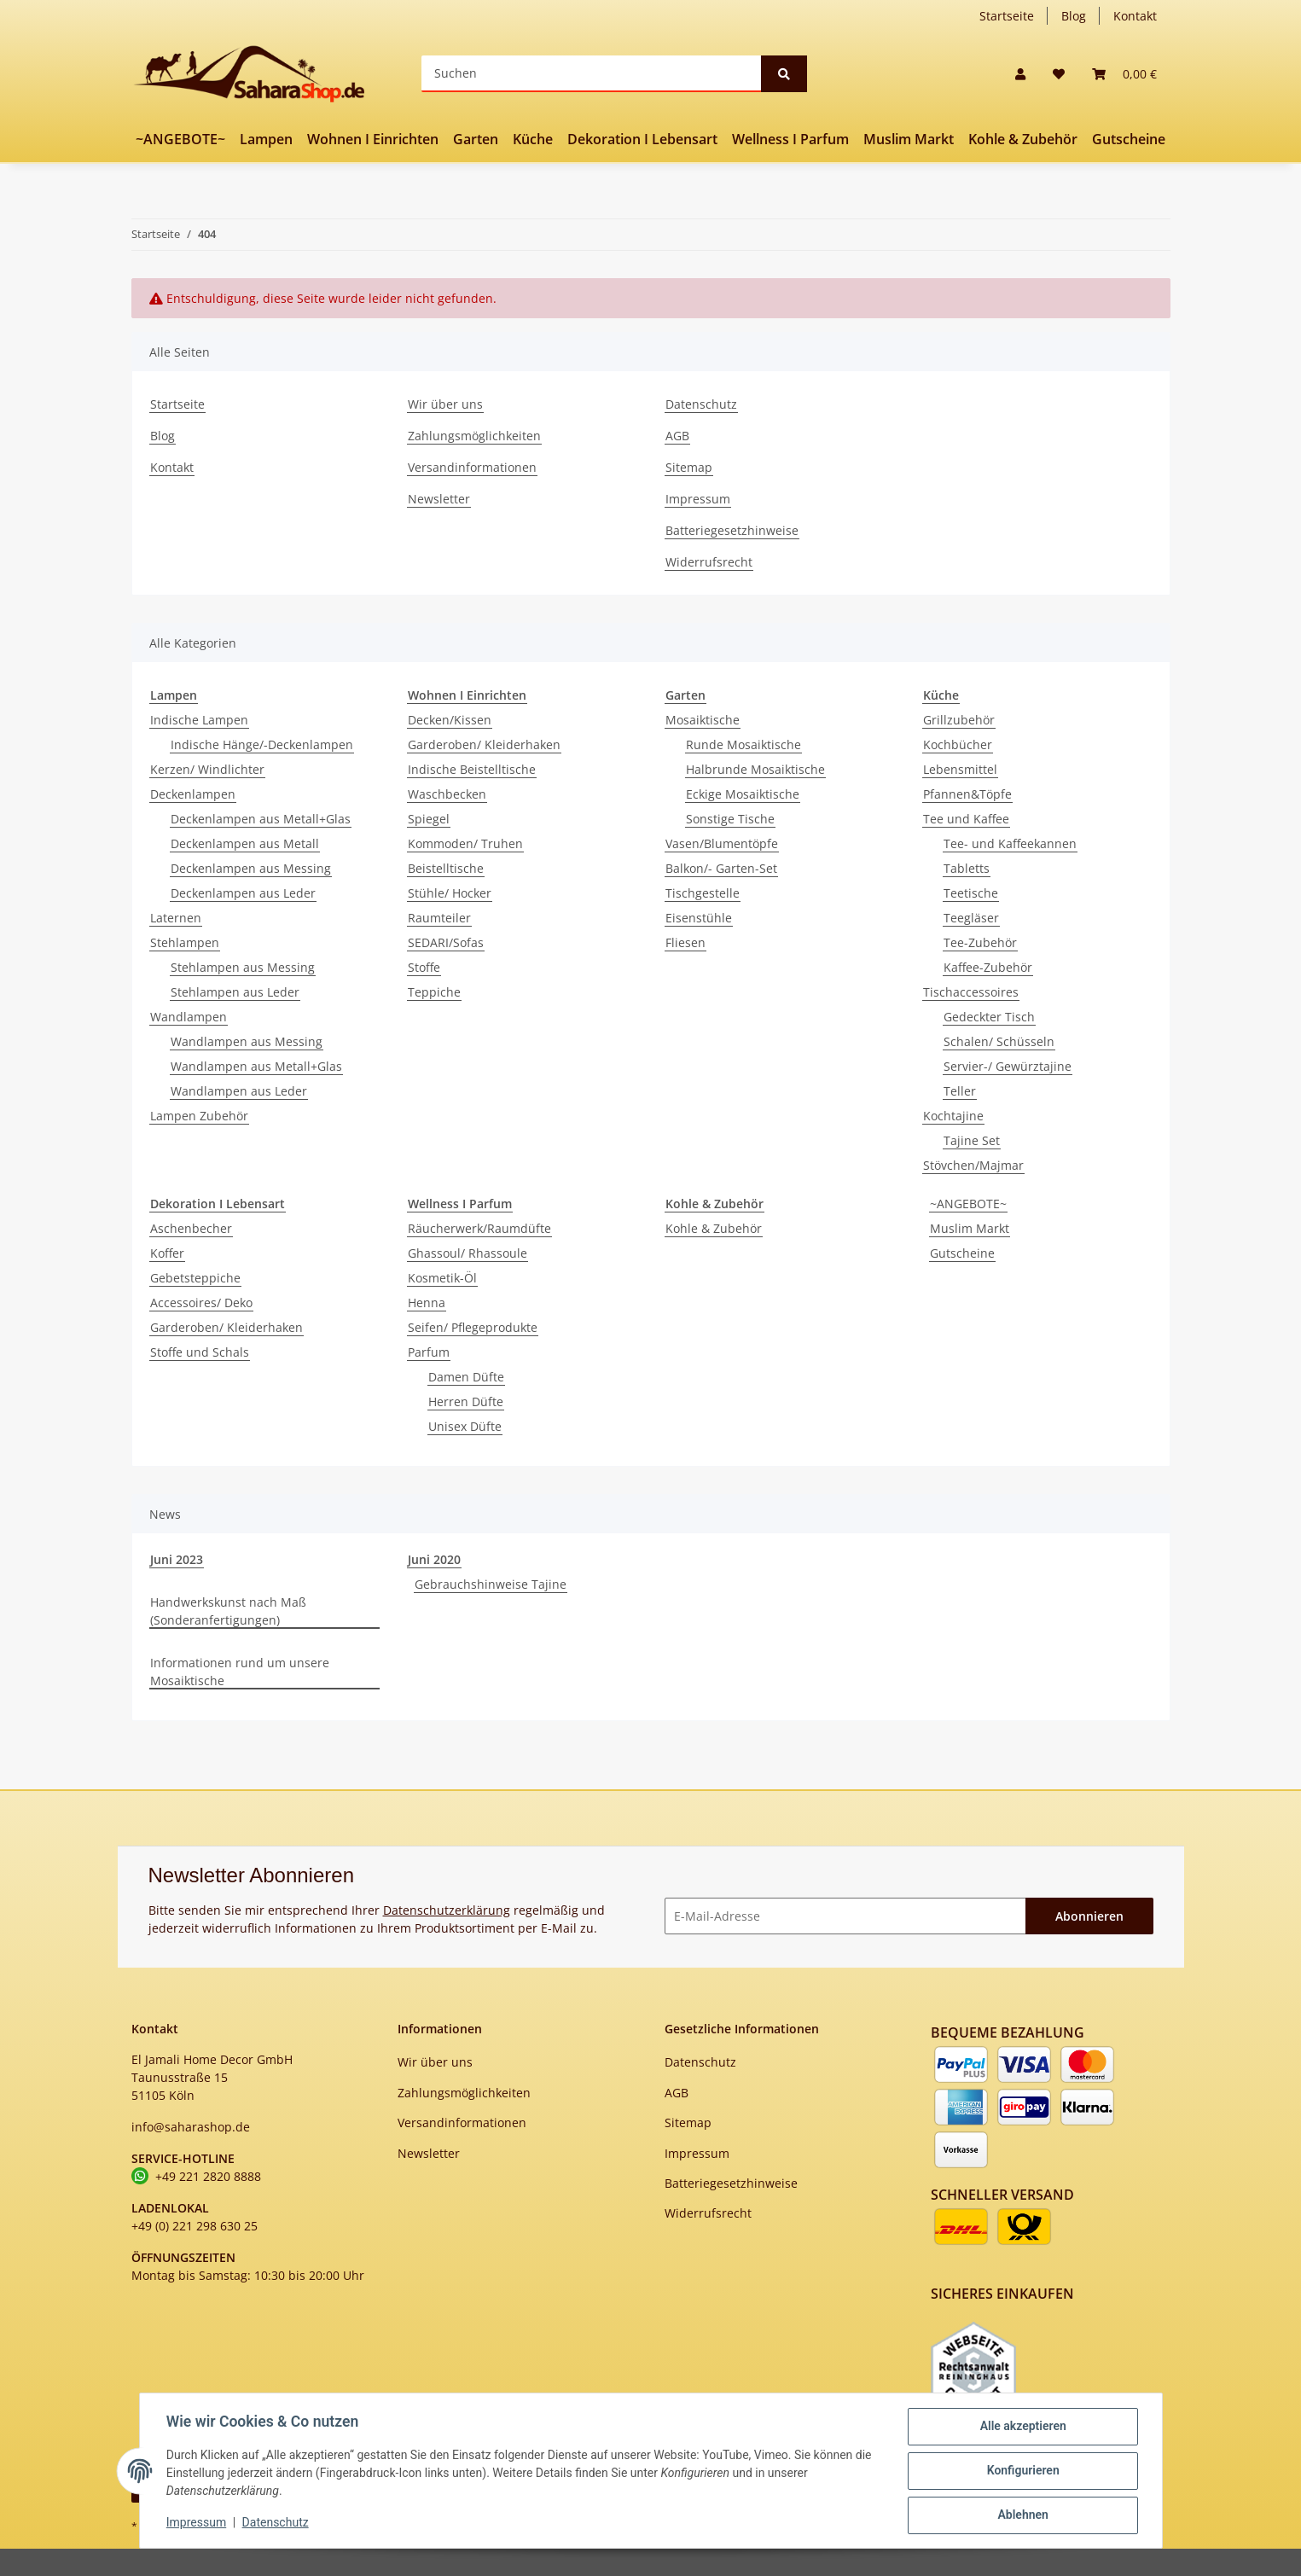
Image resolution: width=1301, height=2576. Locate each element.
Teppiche (434, 992)
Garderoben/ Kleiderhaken (484, 744)
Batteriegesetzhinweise (732, 530)
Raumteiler (439, 918)
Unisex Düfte (465, 1426)
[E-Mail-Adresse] (845, 1916)
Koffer (167, 1253)
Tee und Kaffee (966, 819)
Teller (960, 1091)
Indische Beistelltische (472, 769)
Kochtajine (953, 1116)
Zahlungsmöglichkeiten (474, 435)
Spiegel (429, 819)
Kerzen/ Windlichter (207, 769)
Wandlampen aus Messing (246, 1041)
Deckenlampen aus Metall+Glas (261, 819)
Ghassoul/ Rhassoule (467, 1253)
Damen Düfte (466, 1377)
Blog (1073, 16)
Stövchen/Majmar (973, 1165)
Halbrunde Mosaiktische (755, 769)
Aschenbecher (191, 1228)
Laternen (175, 918)
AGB (677, 435)
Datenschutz (701, 404)
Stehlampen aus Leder (235, 992)
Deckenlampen (192, 794)
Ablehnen (1022, 2515)
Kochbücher (957, 744)
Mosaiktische (702, 720)
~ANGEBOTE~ (968, 1203)
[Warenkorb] (1124, 73)
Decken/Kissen (449, 720)
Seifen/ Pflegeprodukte (472, 1327)
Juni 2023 (176, 1559)
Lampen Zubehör (199, 1116)
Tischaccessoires (971, 992)
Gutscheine (962, 1253)
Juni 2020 (434, 1559)
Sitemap (688, 467)
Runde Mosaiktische (743, 744)
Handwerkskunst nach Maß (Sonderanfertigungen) (228, 1611)
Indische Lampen (199, 720)
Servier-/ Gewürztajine (1008, 1066)
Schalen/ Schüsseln (999, 1041)
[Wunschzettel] (1058, 73)
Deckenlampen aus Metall (245, 843)
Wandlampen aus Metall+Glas (256, 1066)
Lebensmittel (960, 769)
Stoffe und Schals (199, 1352)
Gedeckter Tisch (989, 1017)
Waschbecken (447, 794)
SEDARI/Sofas (446, 942)
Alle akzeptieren (1022, 2427)
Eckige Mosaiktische (742, 794)
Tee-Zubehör (980, 942)
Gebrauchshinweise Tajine (490, 1584)
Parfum (429, 1352)
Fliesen (685, 942)
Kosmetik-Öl (442, 1278)
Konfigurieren (1022, 2471)
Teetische (971, 893)
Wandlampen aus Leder (239, 1091)
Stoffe (424, 967)
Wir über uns (445, 404)
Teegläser (971, 918)
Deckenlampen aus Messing (251, 868)
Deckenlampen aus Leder (243, 893)
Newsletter (439, 499)
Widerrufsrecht (708, 562)
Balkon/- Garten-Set (721, 868)
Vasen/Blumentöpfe (721, 843)
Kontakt (1135, 16)
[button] (1020, 73)
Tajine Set (972, 1140)
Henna (426, 1302)
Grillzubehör (959, 720)
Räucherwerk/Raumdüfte (479, 1228)
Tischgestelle (702, 893)
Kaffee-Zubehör (988, 967)
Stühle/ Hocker (449, 893)
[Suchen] (591, 73)
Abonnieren (1089, 1916)
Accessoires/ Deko (201, 1302)
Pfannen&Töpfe (967, 794)
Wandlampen (188, 1017)
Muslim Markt (969, 1228)
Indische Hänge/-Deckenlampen (262, 744)
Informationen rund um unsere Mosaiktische (239, 1671)
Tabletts (967, 868)
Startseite (1006, 16)
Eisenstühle (698, 918)
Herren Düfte (465, 1401)
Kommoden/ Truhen (465, 843)
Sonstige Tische (730, 819)
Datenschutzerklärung (446, 1910)
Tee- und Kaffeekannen (1010, 843)
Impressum (697, 499)
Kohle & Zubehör (713, 1228)
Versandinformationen (472, 467)
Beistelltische (446, 868)
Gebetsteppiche (195, 1278)
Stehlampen (184, 942)
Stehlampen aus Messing (243, 967)
